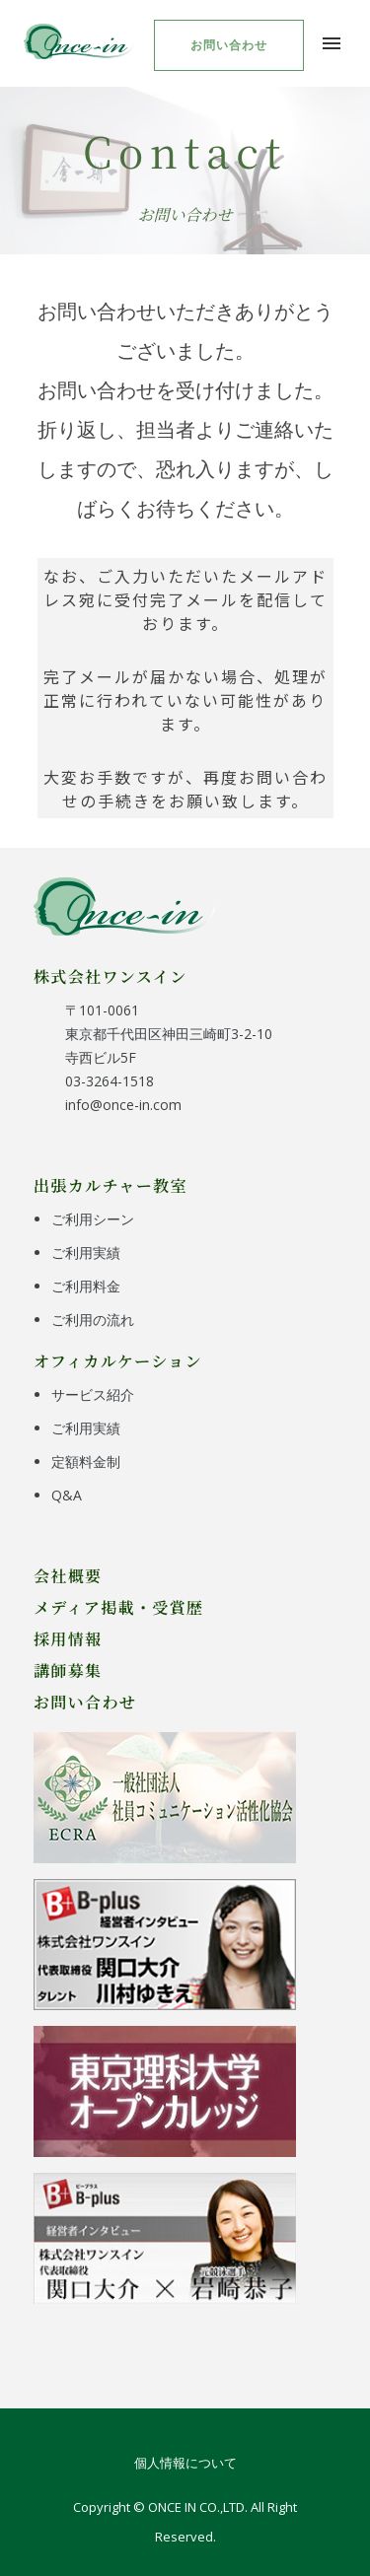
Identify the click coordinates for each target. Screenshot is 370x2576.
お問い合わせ (228, 44)
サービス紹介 (92, 1394)
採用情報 (68, 1638)
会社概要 (68, 1575)
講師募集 (68, 1670)
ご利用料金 (85, 1286)
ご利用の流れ (92, 1319)
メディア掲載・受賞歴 (119, 1607)
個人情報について (185, 2463)
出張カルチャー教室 (110, 1185)
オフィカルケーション (118, 1360)
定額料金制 (85, 1461)
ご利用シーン (92, 1219)
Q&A (66, 1495)
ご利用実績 (85, 1252)
